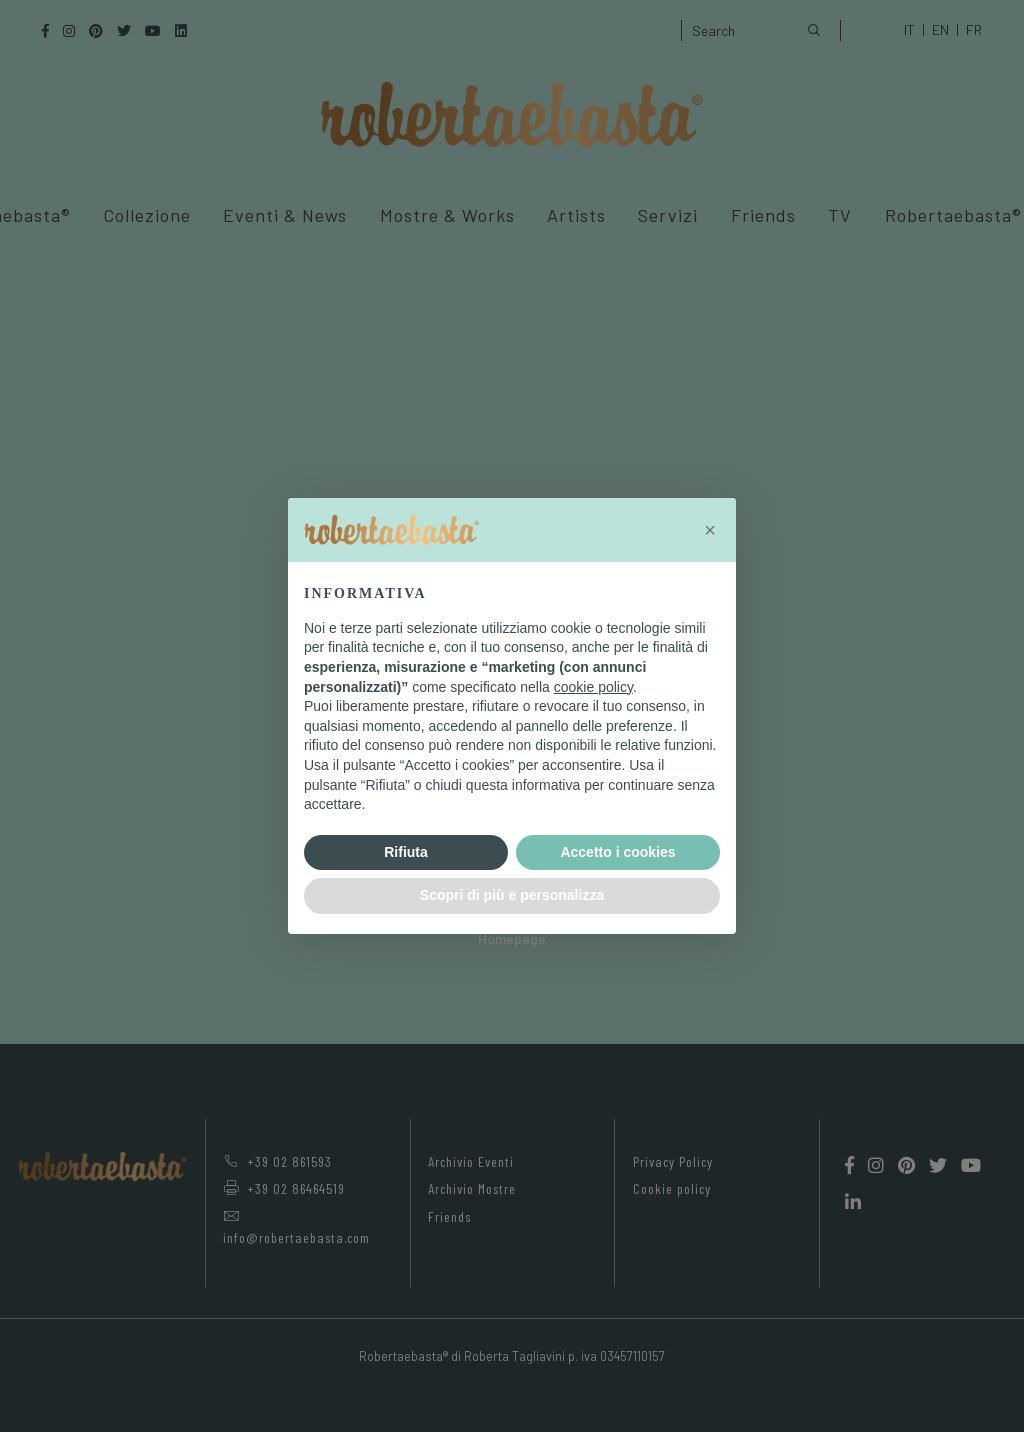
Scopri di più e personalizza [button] (512, 895)
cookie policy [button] (593, 687)
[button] (710, 530)
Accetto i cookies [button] (617, 852)
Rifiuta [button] (406, 852)
